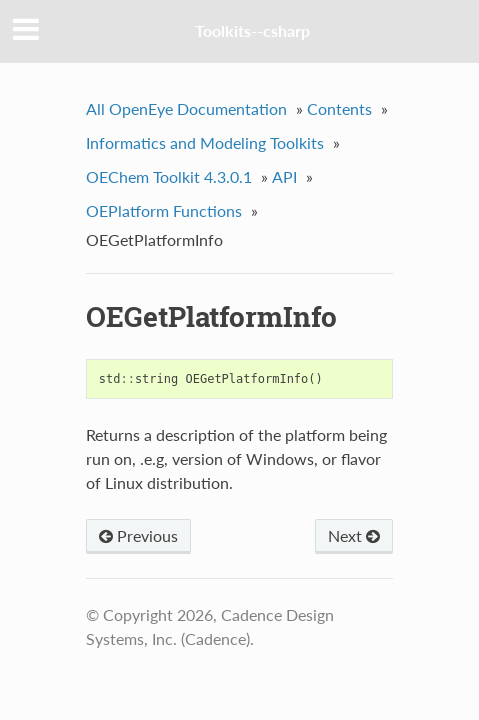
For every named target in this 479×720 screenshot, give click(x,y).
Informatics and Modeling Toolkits (205, 142)
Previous (138, 535)
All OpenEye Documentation (186, 108)
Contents (339, 108)
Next (354, 535)
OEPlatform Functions (164, 210)
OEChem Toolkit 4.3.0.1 (169, 176)
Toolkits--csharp (252, 30)
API (284, 176)
